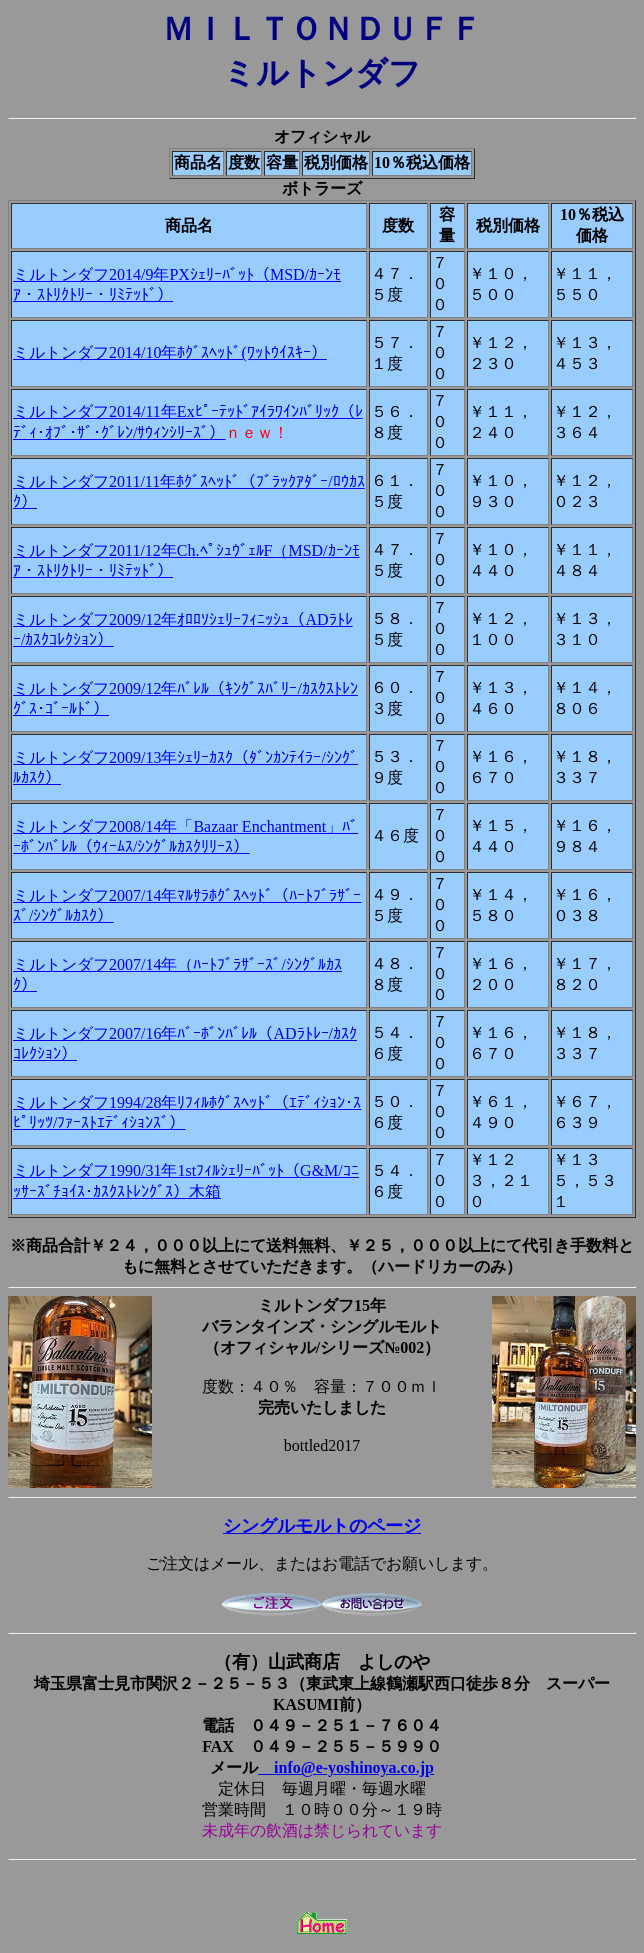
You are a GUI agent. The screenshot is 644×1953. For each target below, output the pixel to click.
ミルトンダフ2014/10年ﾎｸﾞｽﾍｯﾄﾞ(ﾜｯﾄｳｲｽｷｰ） (170, 352)
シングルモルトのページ (322, 1526)
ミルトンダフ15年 (322, 1305)
